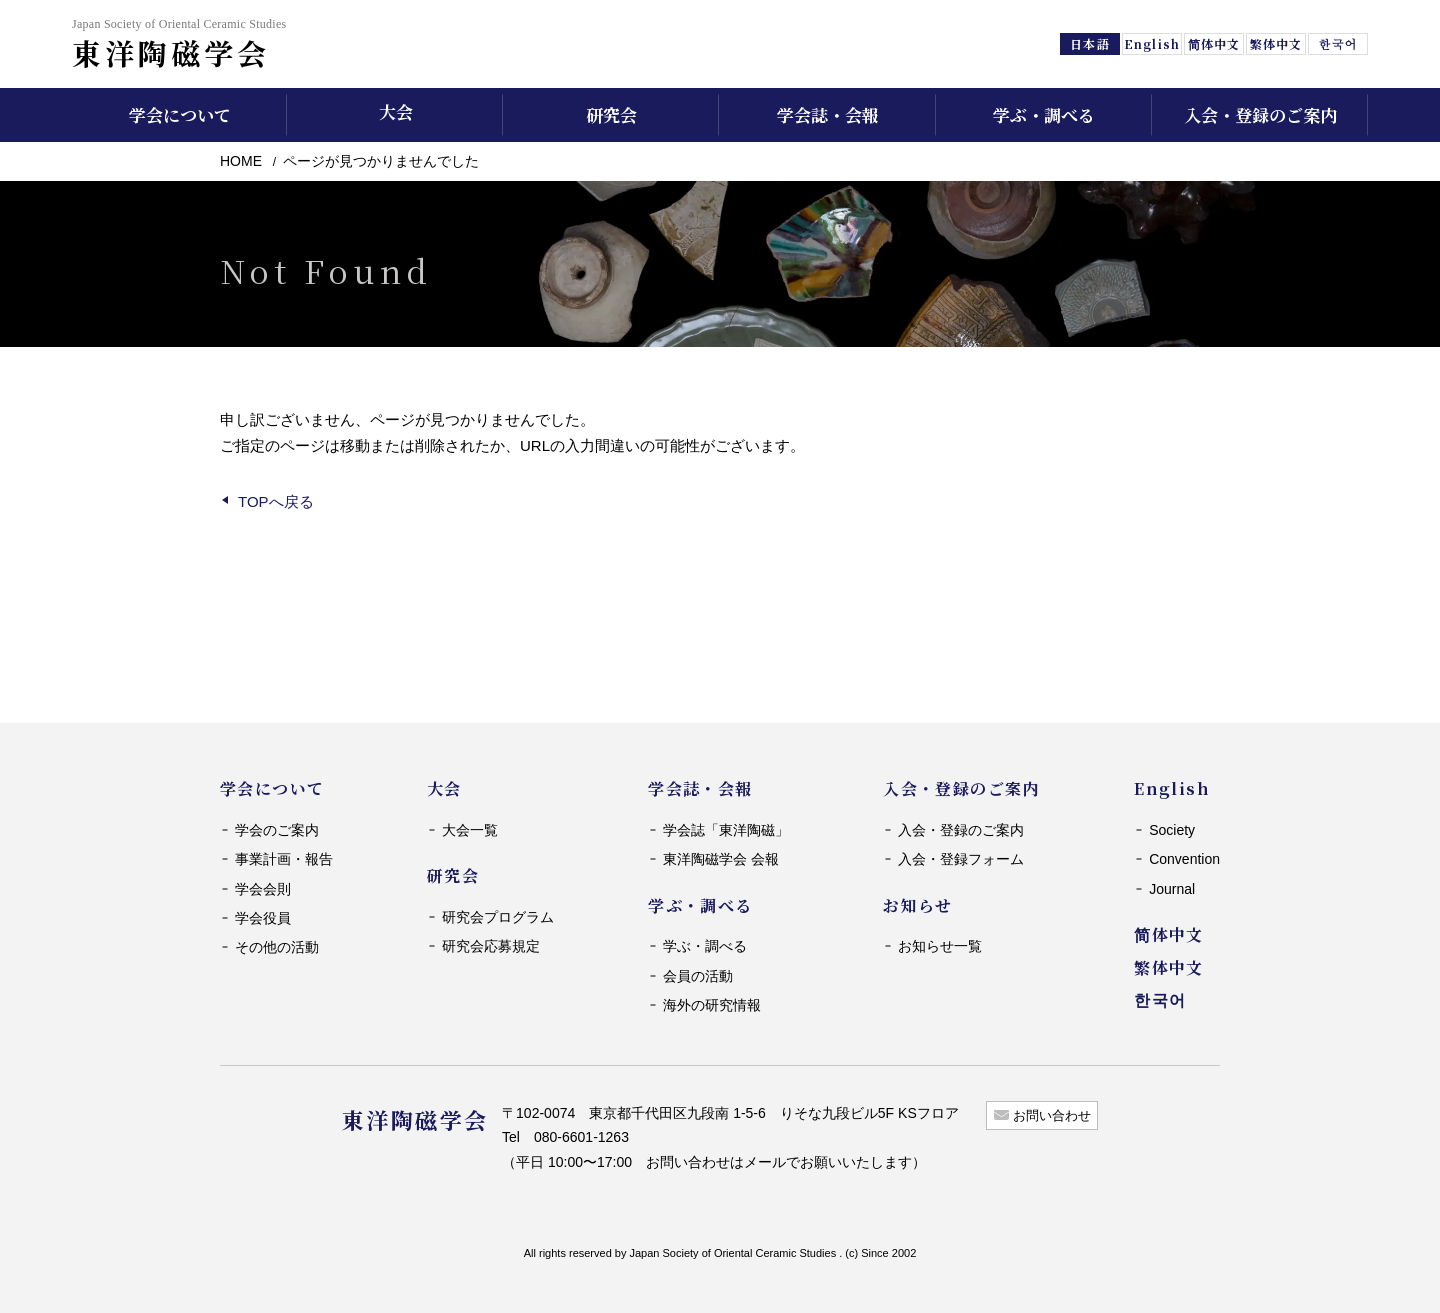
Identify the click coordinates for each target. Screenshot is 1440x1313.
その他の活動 (277, 947)
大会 (396, 111)
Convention (1184, 859)
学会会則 (263, 889)
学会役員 (263, 918)
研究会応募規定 (491, 946)
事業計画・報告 (284, 859)
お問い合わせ (1052, 1115)
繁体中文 (1276, 43)
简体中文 (1214, 43)
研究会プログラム (498, 917)
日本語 (1089, 43)
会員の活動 (698, 976)
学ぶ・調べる (705, 946)
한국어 (1337, 43)
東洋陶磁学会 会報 (721, 859)
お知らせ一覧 (940, 946)
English (1152, 43)
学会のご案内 (277, 830)
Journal (1172, 889)
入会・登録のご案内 (961, 830)
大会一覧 (470, 830)
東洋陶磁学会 (179, 44)
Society (1172, 830)
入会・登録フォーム (961, 859)
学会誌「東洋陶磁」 (726, 830)
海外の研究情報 (712, 1005)
